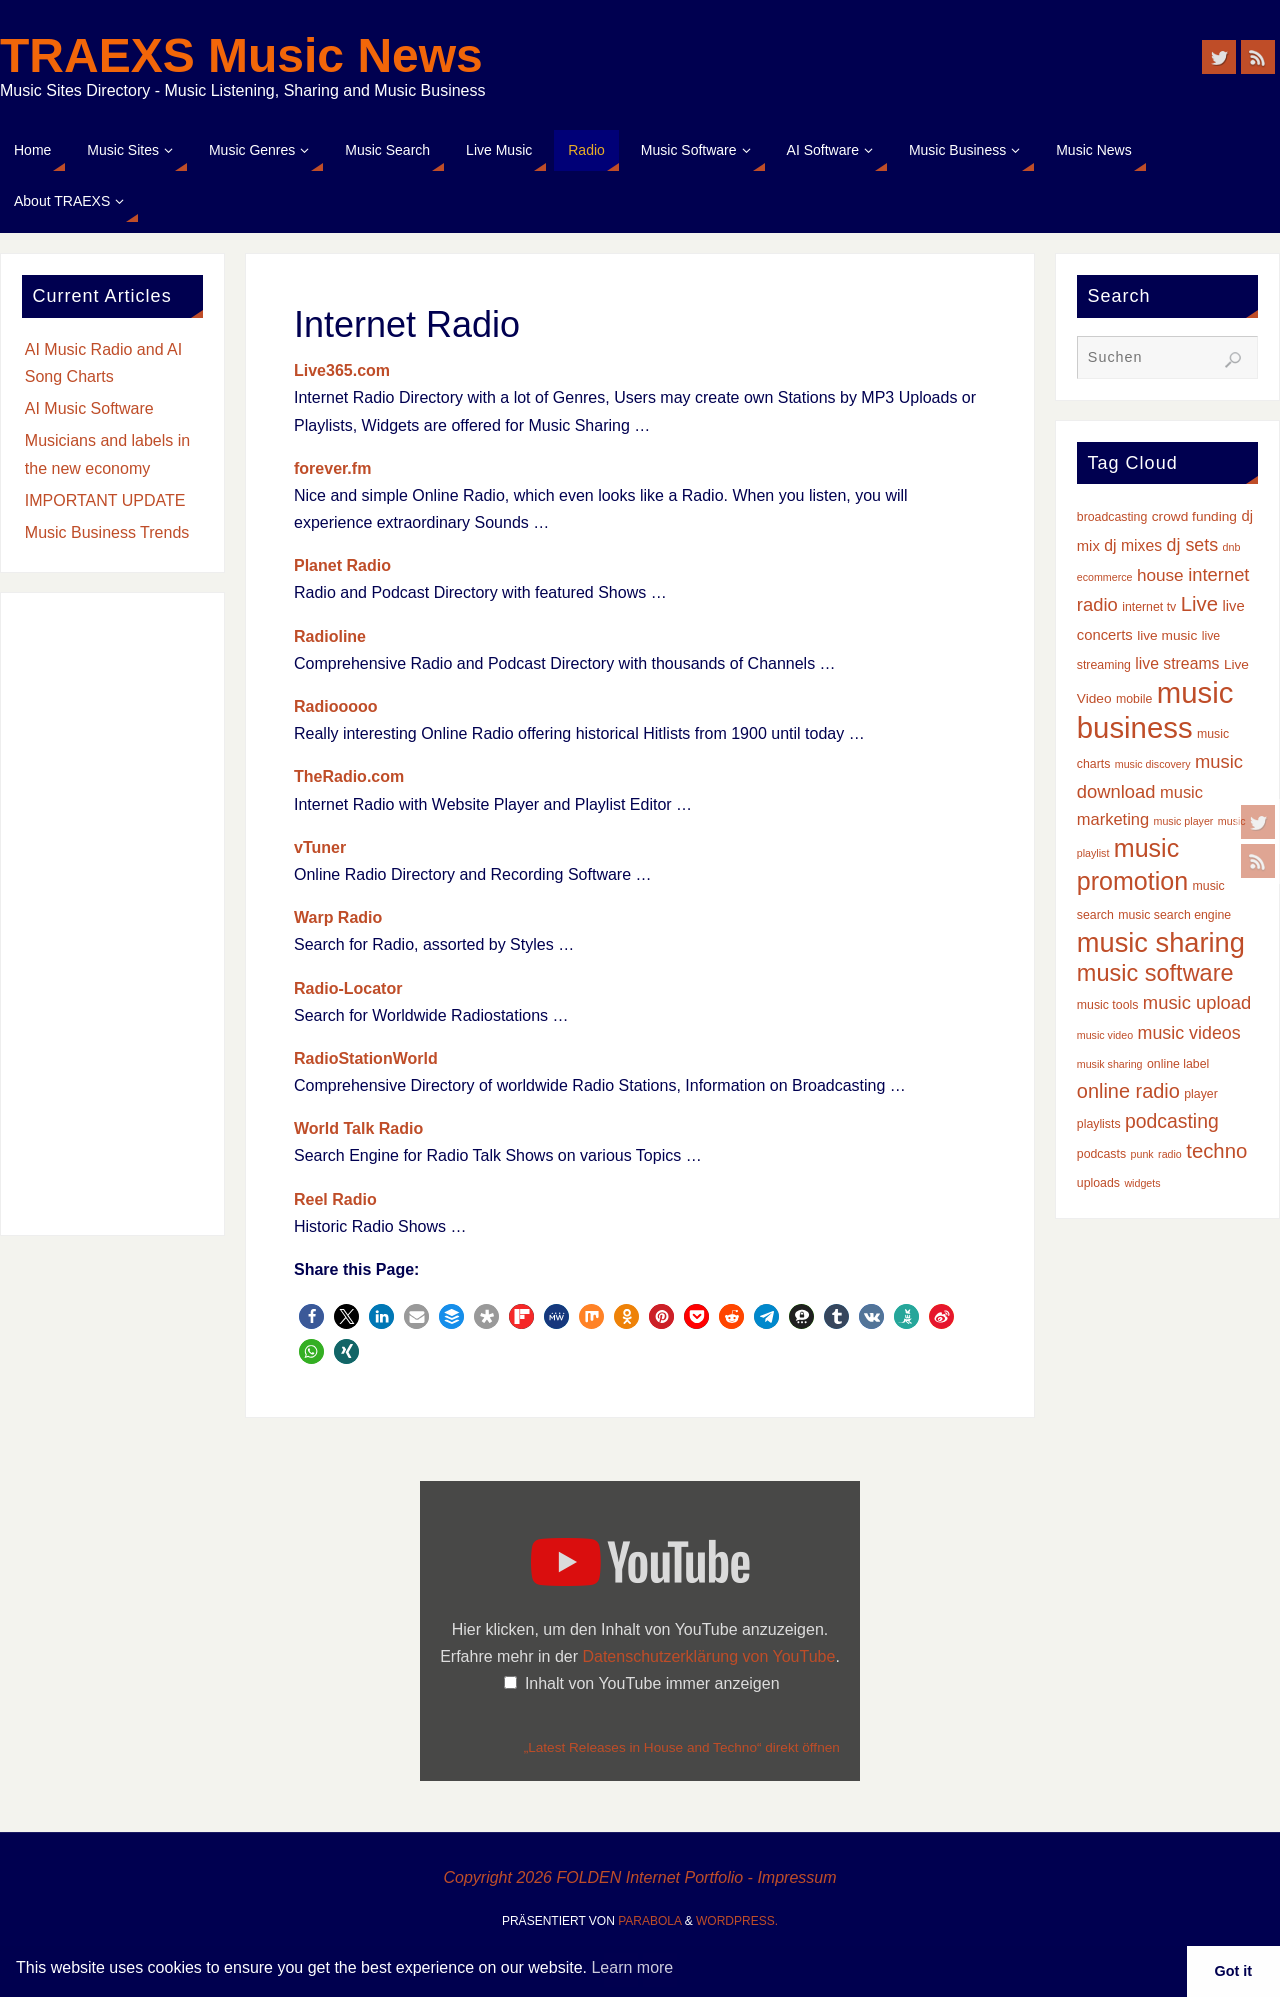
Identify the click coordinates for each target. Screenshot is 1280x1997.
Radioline (330, 636)
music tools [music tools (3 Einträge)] (1108, 1005)
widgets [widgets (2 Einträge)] (1142, 1183)
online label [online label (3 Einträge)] (1178, 1064)
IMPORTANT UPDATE (105, 500)
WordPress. (737, 1921)
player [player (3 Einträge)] (1201, 1094)
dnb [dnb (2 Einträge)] (1232, 547)
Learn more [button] (632, 1967)
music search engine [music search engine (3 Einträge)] (1174, 915)
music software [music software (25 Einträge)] (1155, 973)
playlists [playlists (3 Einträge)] (1099, 1124)
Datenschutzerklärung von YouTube (708, 1656)
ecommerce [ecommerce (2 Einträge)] (1105, 577)
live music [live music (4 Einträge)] (1167, 635)
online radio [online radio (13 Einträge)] (1128, 1091)
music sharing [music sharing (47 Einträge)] (1161, 942)
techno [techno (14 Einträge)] (1216, 1151)
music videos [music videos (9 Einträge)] (1189, 1033)
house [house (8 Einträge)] (1160, 575)
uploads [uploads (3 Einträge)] (1098, 1183)
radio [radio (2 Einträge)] (1170, 1154)
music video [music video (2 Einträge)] (1105, 1035)
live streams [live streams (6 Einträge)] (1177, 663)
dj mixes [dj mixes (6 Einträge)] (1133, 545)
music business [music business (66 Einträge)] (1155, 709)
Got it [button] (1234, 1971)
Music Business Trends (107, 532)
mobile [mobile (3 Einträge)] (1134, 699)
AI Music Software (89, 408)
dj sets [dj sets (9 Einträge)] (1193, 545)
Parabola (649, 1921)
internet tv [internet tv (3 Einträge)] (1149, 607)
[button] (311, 1316)
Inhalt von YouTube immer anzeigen (652, 1683)
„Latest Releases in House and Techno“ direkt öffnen (682, 1747)
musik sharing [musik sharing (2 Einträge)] (1110, 1064)
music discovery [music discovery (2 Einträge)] (1153, 764)
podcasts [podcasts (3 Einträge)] (1101, 1154)
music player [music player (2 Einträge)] (1184, 821)
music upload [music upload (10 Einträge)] (1197, 1002)
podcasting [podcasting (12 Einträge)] (1172, 1121)
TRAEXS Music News (241, 56)
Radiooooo (336, 706)
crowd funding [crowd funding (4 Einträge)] (1194, 516)
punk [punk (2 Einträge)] (1142, 1154)
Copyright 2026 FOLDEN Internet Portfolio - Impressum (639, 1877)
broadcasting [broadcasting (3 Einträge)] (1112, 517)
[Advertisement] (112, 914)
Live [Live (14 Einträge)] (1199, 604)
